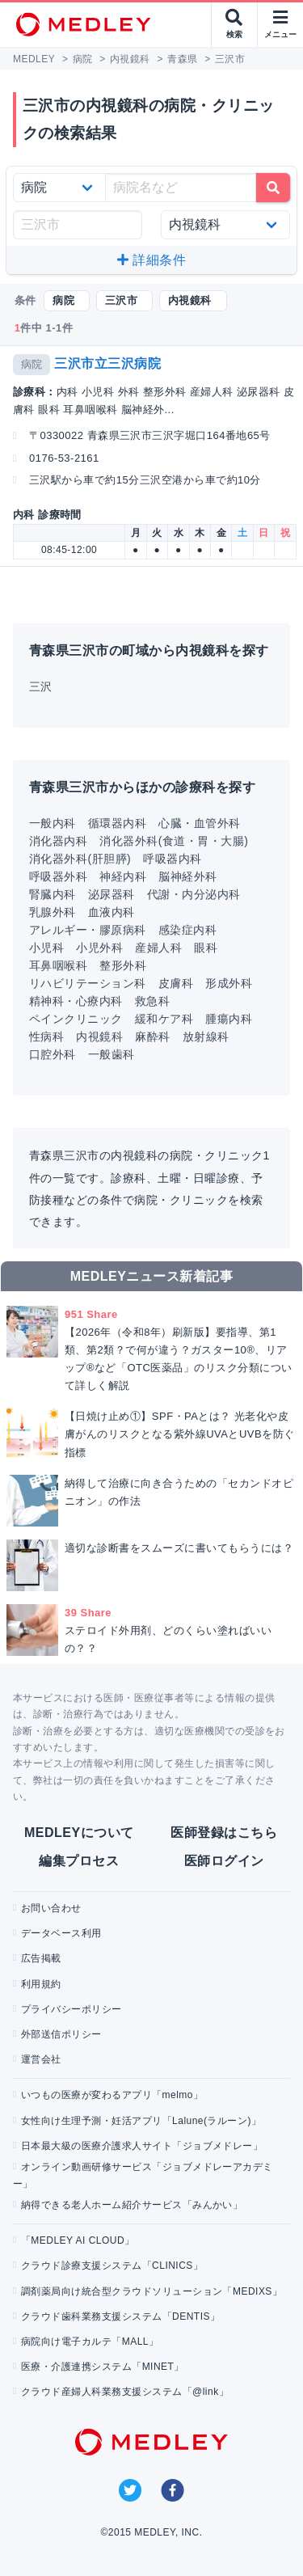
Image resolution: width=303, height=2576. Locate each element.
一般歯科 (111, 1054)
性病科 (46, 1036)
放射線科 (206, 1036)
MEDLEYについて (78, 1832)
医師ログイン (224, 1861)
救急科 (152, 1001)
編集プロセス (79, 1861)
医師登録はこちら (223, 1832)
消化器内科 (58, 840)
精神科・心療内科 (76, 1001)
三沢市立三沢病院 (107, 363)
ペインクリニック (76, 1018)
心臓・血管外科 (199, 823)
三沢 (41, 686)
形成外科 (228, 983)
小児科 (46, 947)
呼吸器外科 (58, 876)
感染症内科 (187, 929)
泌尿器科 (111, 894)
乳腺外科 (52, 912)
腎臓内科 (52, 894)
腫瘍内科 (228, 1018)
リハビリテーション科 (87, 983)
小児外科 (99, 947)
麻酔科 (152, 1036)
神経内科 (122, 876)
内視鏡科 (99, 1036)
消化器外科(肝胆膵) (80, 858)
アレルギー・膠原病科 (87, 929)
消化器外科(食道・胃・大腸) (173, 840)
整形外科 (122, 965)
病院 (32, 364)
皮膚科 (175, 983)
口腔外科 (52, 1054)
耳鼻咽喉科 (58, 965)
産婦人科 (158, 947)
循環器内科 (117, 823)
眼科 (205, 947)
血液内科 (111, 912)
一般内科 (52, 823)
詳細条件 (151, 260)
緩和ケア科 (164, 1018)
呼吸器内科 (172, 858)
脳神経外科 (187, 876)
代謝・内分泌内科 (194, 894)
